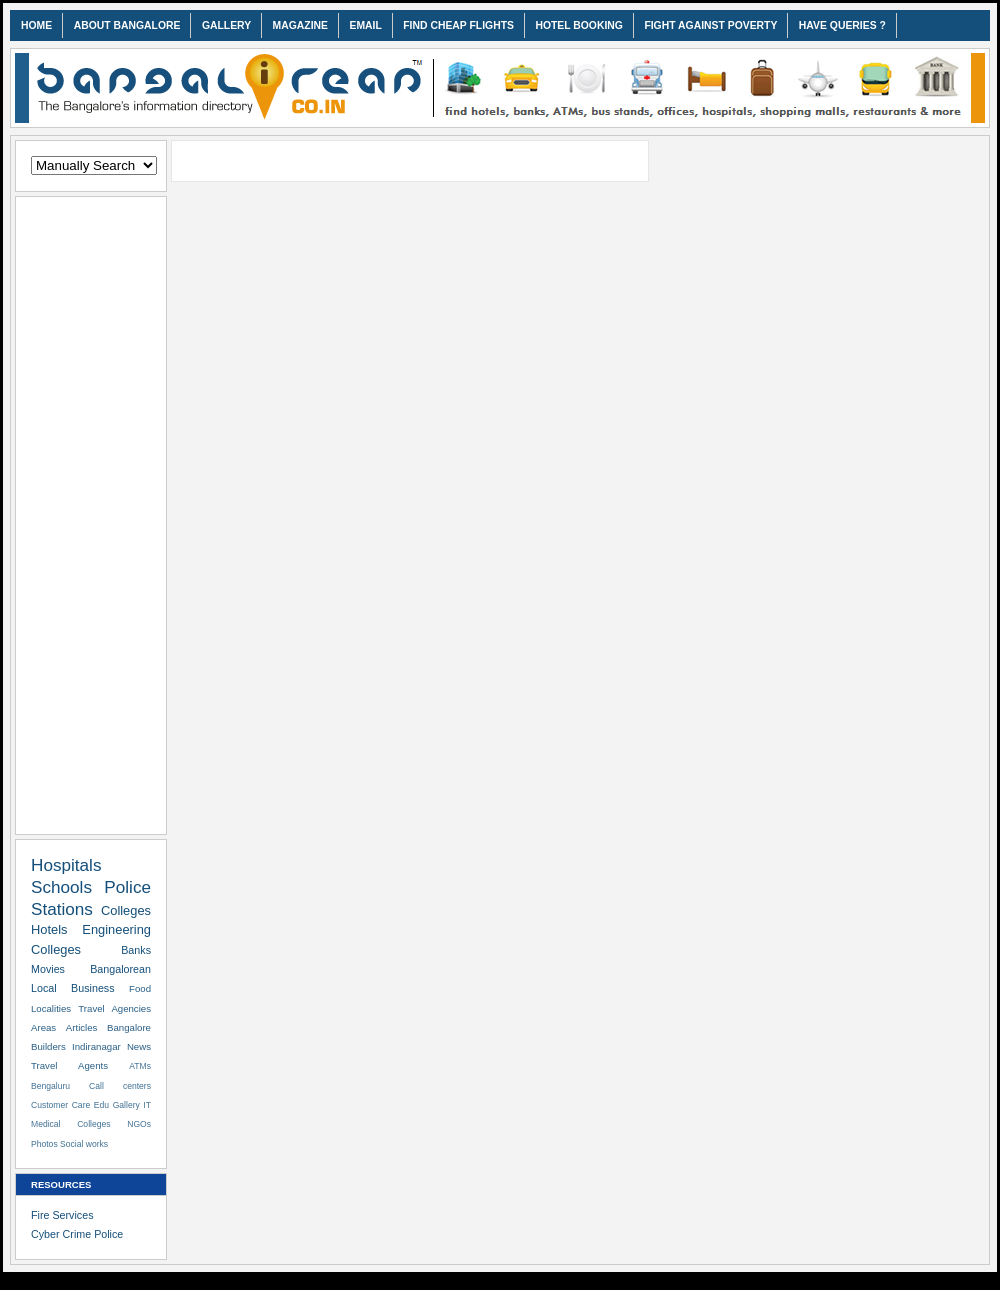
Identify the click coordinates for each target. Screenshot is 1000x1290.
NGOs (139, 1124)
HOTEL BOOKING (579, 25)
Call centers (120, 1086)
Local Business (73, 988)
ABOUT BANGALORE (127, 25)
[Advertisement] (91, 512)
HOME (36, 25)
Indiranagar (96, 1046)
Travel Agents (69, 1065)
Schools (61, 887)
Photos (44, 1144)
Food (140, 988)
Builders (48, 1046)
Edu (101, 1105)
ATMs (140, 1066)
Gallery (126, 1105)
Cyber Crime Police (77, 1234)
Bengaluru (50, 1086)
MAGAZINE (300, 25)
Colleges (126, 910)
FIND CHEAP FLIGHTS (458, 25)
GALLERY (226, 25)
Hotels (49, 929)
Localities (51, 1008)
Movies (48, 969)
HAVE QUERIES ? (842, 25)
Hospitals (66, 865)
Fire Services (62, 1215)
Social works (84, 1144)
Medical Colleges (71, 1124)
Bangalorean (120, 969)
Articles (82, 1027)
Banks (136, 950)
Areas (43, 1027)
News (139, 1046)
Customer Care (60, 1105)
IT (147, 1105)
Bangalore (129, 1027)
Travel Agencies (114, 1008)
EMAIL (365, 25)
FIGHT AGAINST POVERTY (710, 25)
